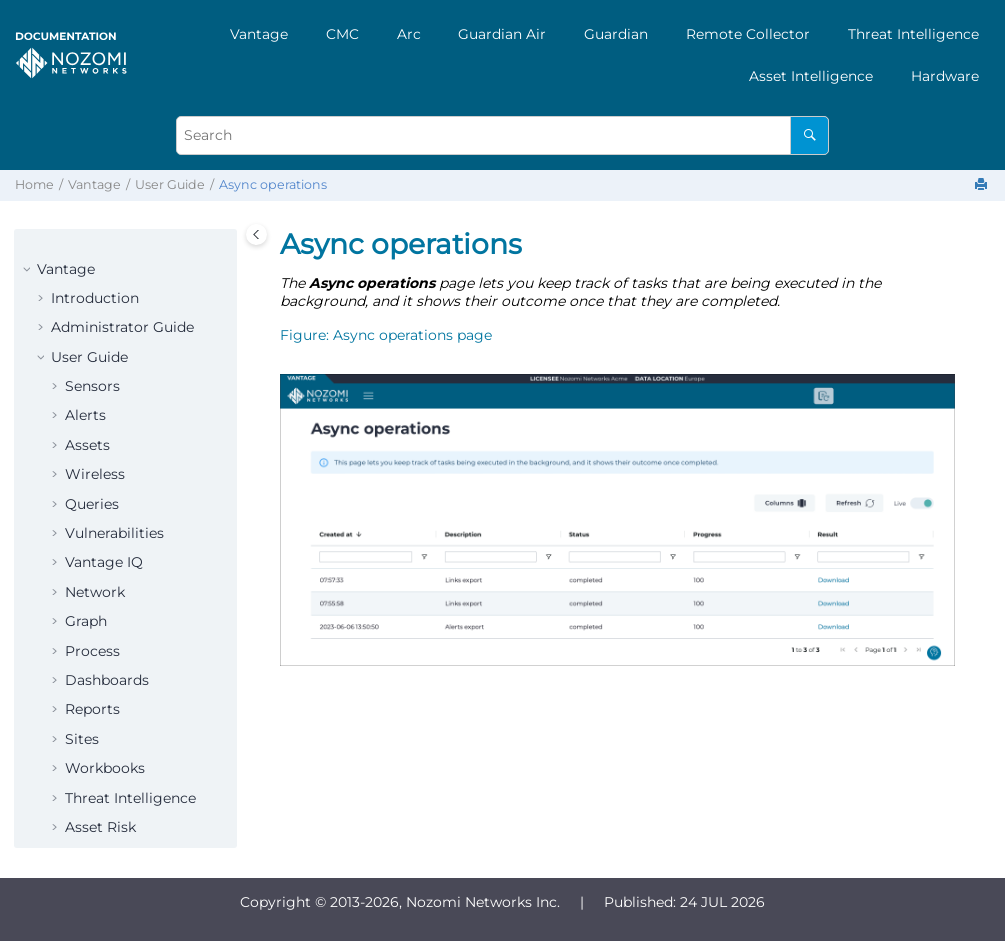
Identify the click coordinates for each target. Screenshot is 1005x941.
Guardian (616, 34)
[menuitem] (259, 34)
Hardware (945, 76)
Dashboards (107, 437)
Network (95, 349)
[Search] (809, 135)
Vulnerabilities (114, 290)
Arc (409, 34)
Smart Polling (114, 613)
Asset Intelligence (811, 76)
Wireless (95, 231)
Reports (92, 466)
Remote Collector (748, 34)
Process (92, 408)
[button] (57, 232)
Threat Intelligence (913, 34)
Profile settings (118, 731)
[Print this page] (983, 185)
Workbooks (105, 525)
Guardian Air (502, 34)
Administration (117, 702)
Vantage (259, 34)
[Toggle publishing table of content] (256, 234)
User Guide (170, 184)
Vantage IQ (104, 319)
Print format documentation (105, 800)
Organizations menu (137, 760)
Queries (92, 261)
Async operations (273, 184)
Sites (82, 496)
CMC (342, 34)
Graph (86, 378)
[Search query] (502, 135)
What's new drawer (132, 672)
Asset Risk (100, 584)
